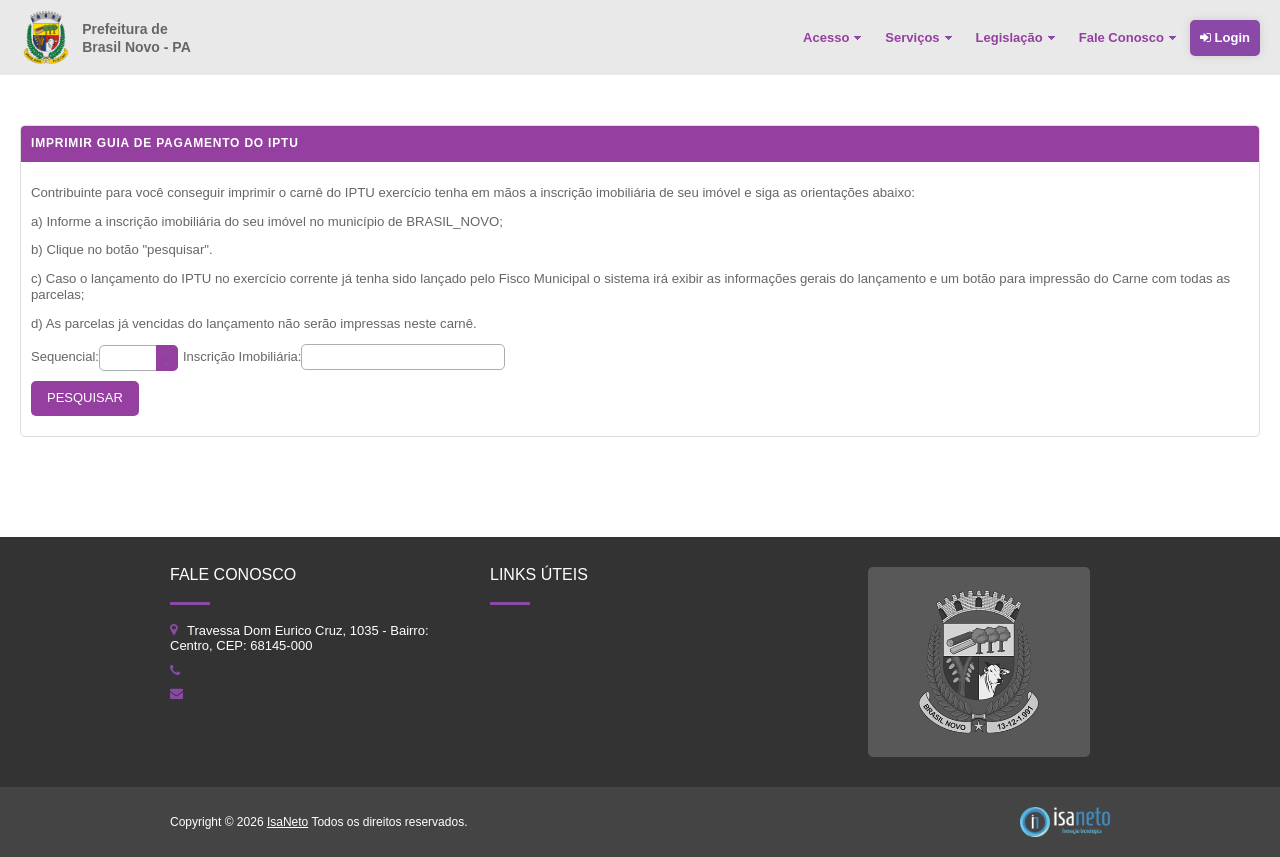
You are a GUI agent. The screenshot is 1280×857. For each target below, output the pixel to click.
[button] (85, 398)
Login (1225, 37)
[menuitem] (834, 38)
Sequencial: (65, 356)
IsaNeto (287, 822)
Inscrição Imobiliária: (242, 356)
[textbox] (138, 358)
